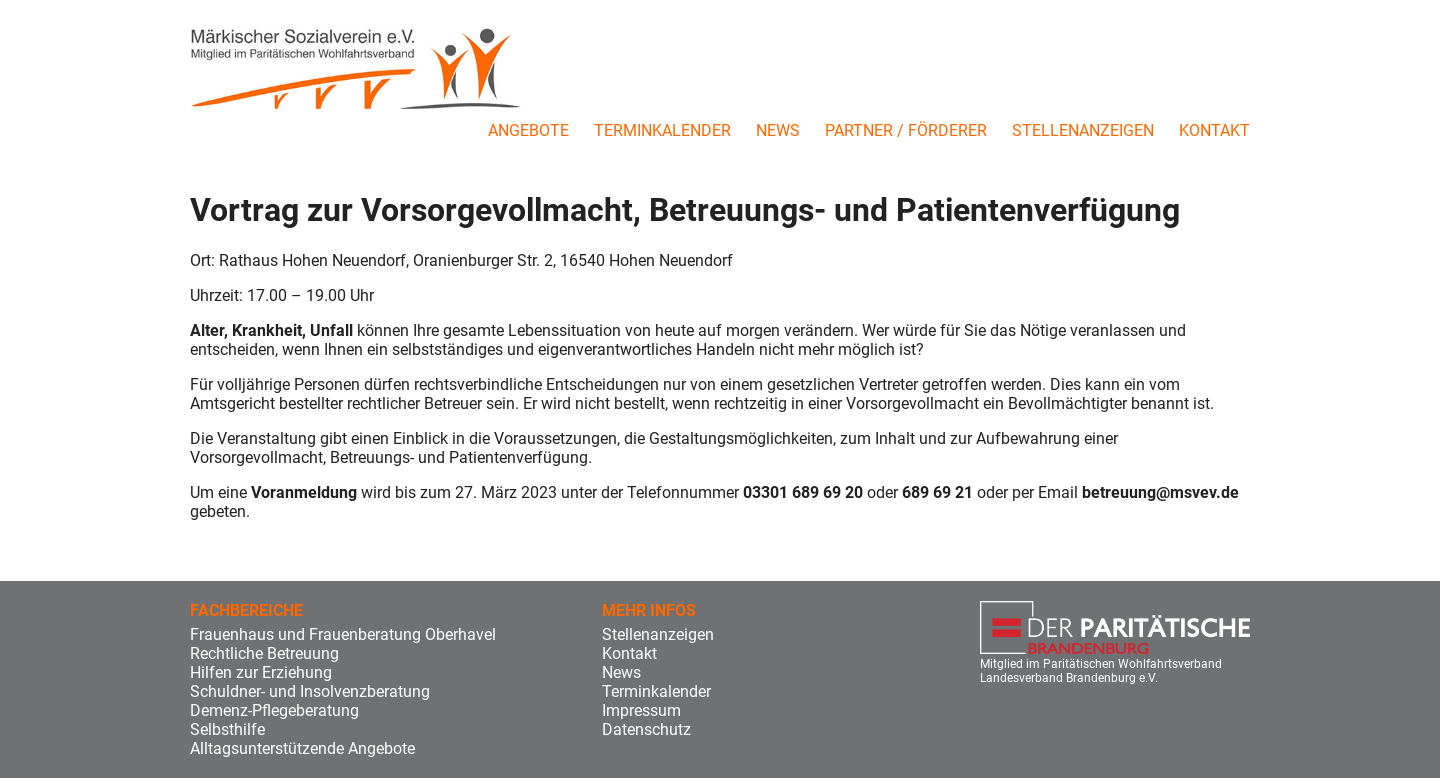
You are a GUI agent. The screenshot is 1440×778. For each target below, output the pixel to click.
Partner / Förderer (906, 130)
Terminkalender (662, 130)
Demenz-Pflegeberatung (274, 710)
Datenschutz (646, 729)
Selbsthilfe (227, 729)
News (778, 130)
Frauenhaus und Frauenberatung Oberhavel (343, 634)
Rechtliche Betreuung (264, 653)
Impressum (641, 710)
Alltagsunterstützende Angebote (302, 748)
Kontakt (1214, 130)
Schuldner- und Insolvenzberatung (310, 691)
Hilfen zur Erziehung (261, 672)
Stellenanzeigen (1083, 130)
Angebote (528, 130)
